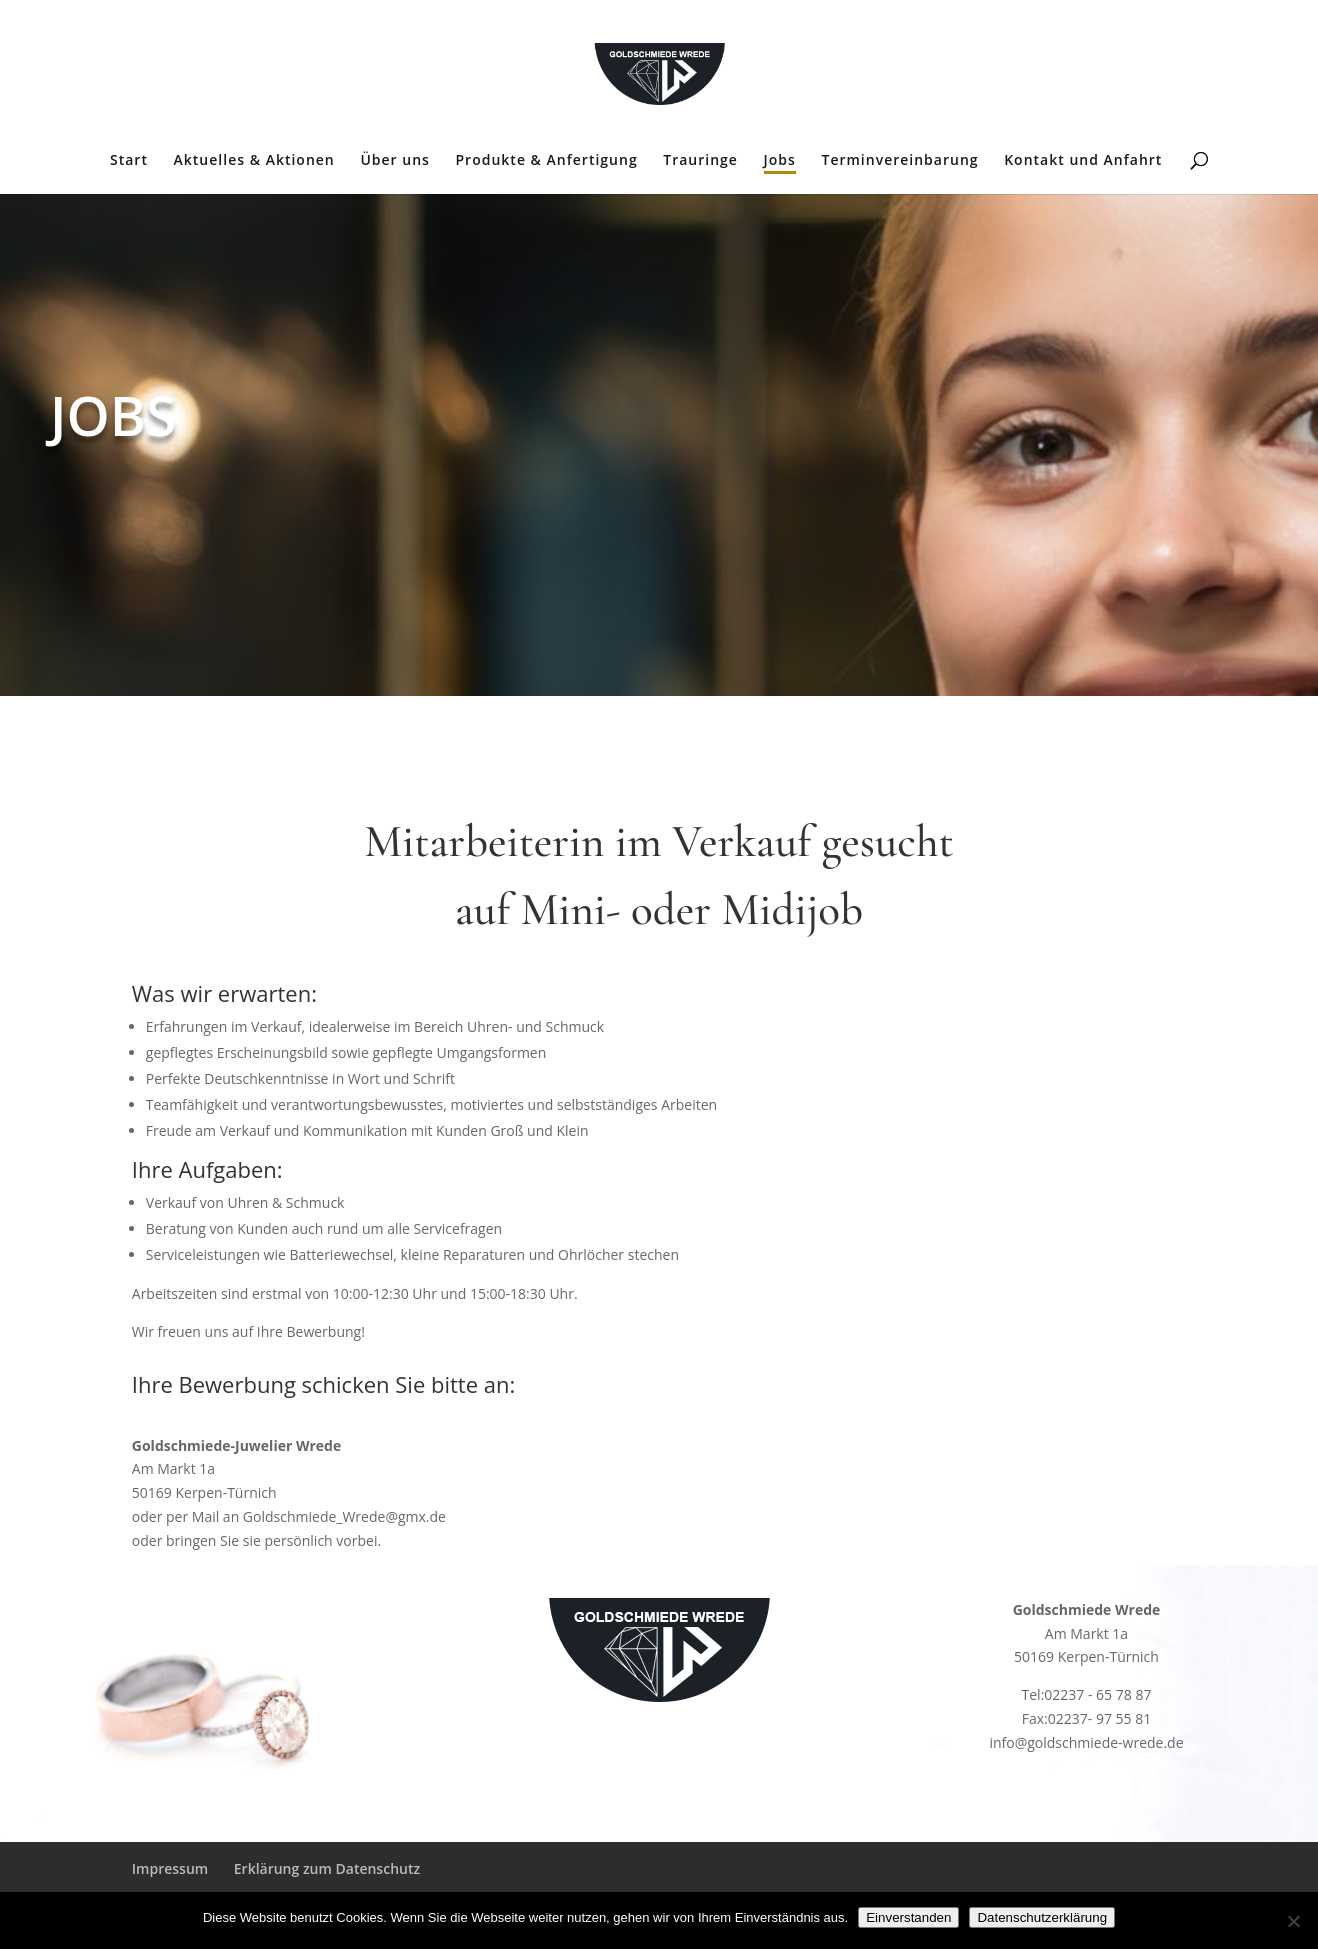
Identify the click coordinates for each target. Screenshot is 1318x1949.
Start (129, 161)
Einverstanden (908, 1917)
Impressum (170, 1868)
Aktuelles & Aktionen (254, 161)
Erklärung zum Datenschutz (327, 1868)
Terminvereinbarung (899, 161)
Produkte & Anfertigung (547, 161)
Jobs (780, 161)
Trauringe (700, 161)
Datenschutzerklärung (1042, 1917)
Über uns (394, 161)
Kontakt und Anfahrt (1083, 161)
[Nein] (1293, 1921)
